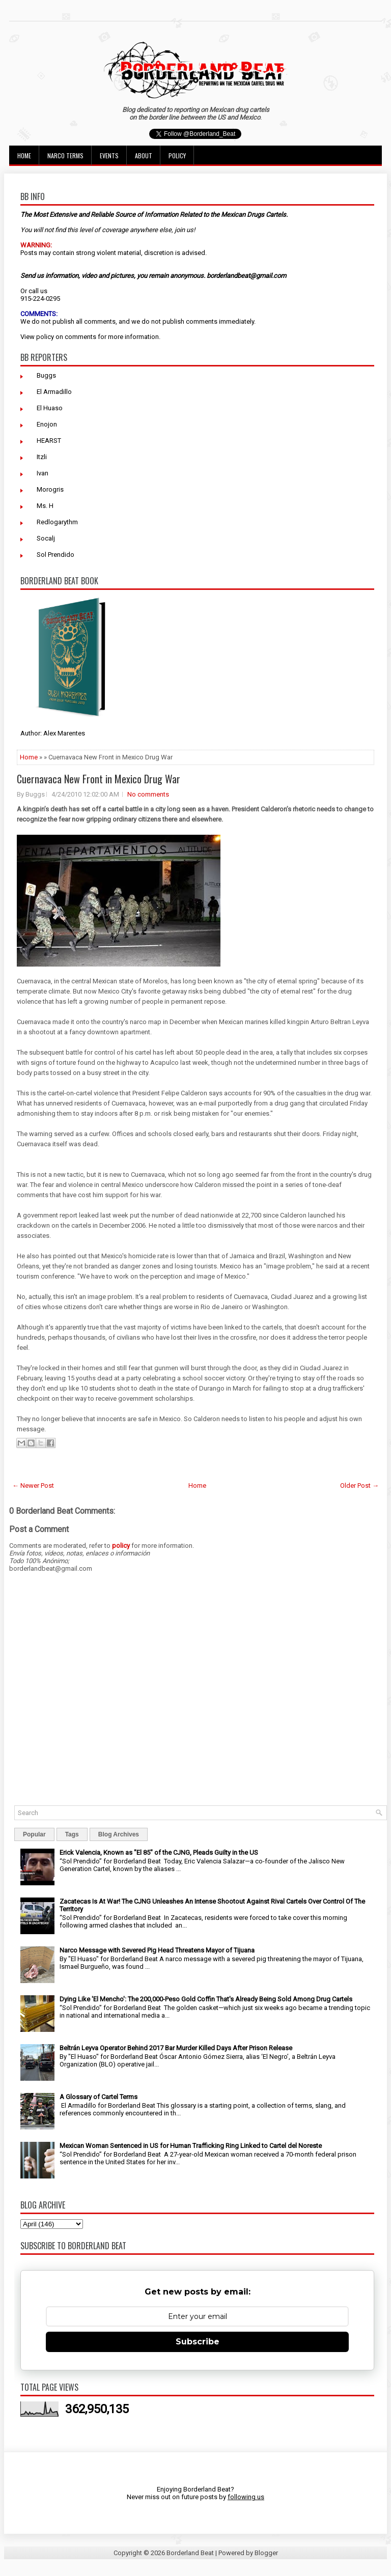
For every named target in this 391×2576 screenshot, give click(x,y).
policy (45, 337)
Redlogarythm (57, 522)
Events (109, 155)
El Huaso (50, 408)
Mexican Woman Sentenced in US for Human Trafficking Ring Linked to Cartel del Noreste (191, 2145)
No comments (148, 794)
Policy (177, 155)
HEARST (49, 440)
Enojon (47, 424)
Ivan (42, 473)
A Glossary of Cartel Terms (98, 2097)
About (143, 155)
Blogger (266, 2553)
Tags (72, 1834)
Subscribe (197, 2341)
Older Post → (359, 1485)
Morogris (50, 489)
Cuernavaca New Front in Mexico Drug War (98, 779)
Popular (34, 1834)
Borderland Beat (190, 2553)
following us (246, 2497)
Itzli (42, 457)
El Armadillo (54, 391)
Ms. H (45, 505)
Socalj (46, 538)
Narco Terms (65, 155)
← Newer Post (33, 1485)
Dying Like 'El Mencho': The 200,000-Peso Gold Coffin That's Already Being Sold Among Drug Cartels (206, 1999)
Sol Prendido (55, 554)
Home (24, 155)
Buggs (46, 375)
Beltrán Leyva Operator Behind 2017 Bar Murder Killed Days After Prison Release (176, 2048)
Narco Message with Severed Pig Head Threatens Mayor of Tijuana (157, 1950)
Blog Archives (118, 1834)
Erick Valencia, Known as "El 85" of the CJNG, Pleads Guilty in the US (159, 1852)
